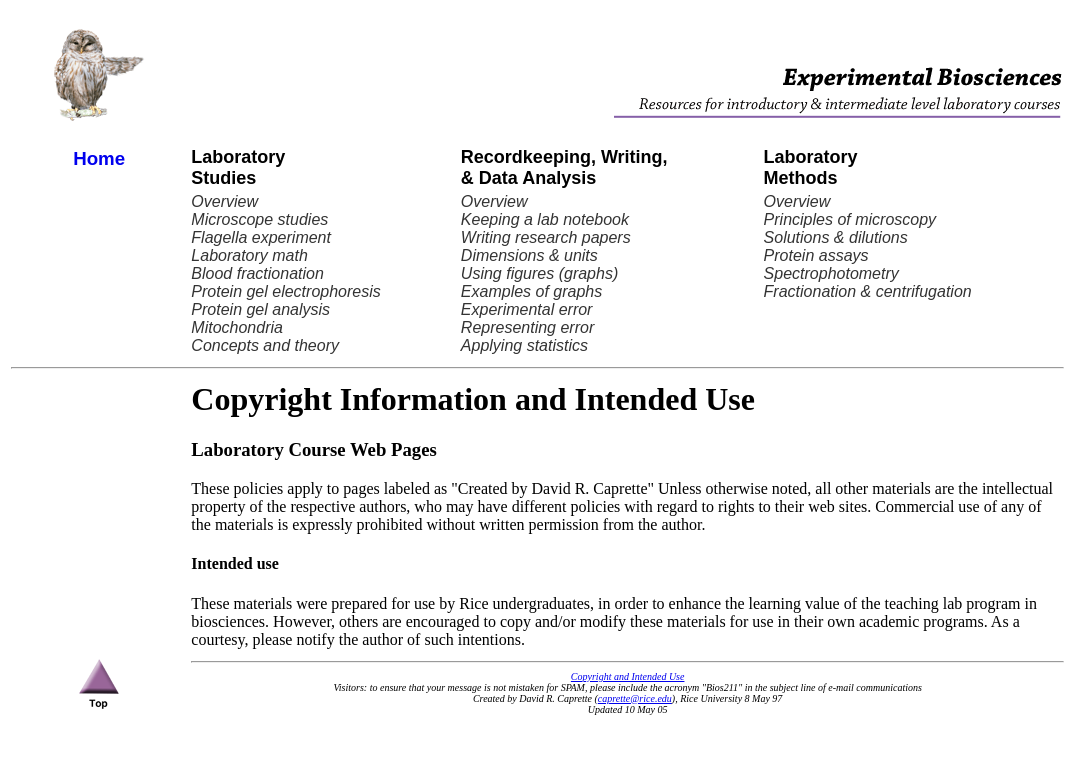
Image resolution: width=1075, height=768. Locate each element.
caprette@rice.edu (635, 698)
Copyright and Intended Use (628, 676)
